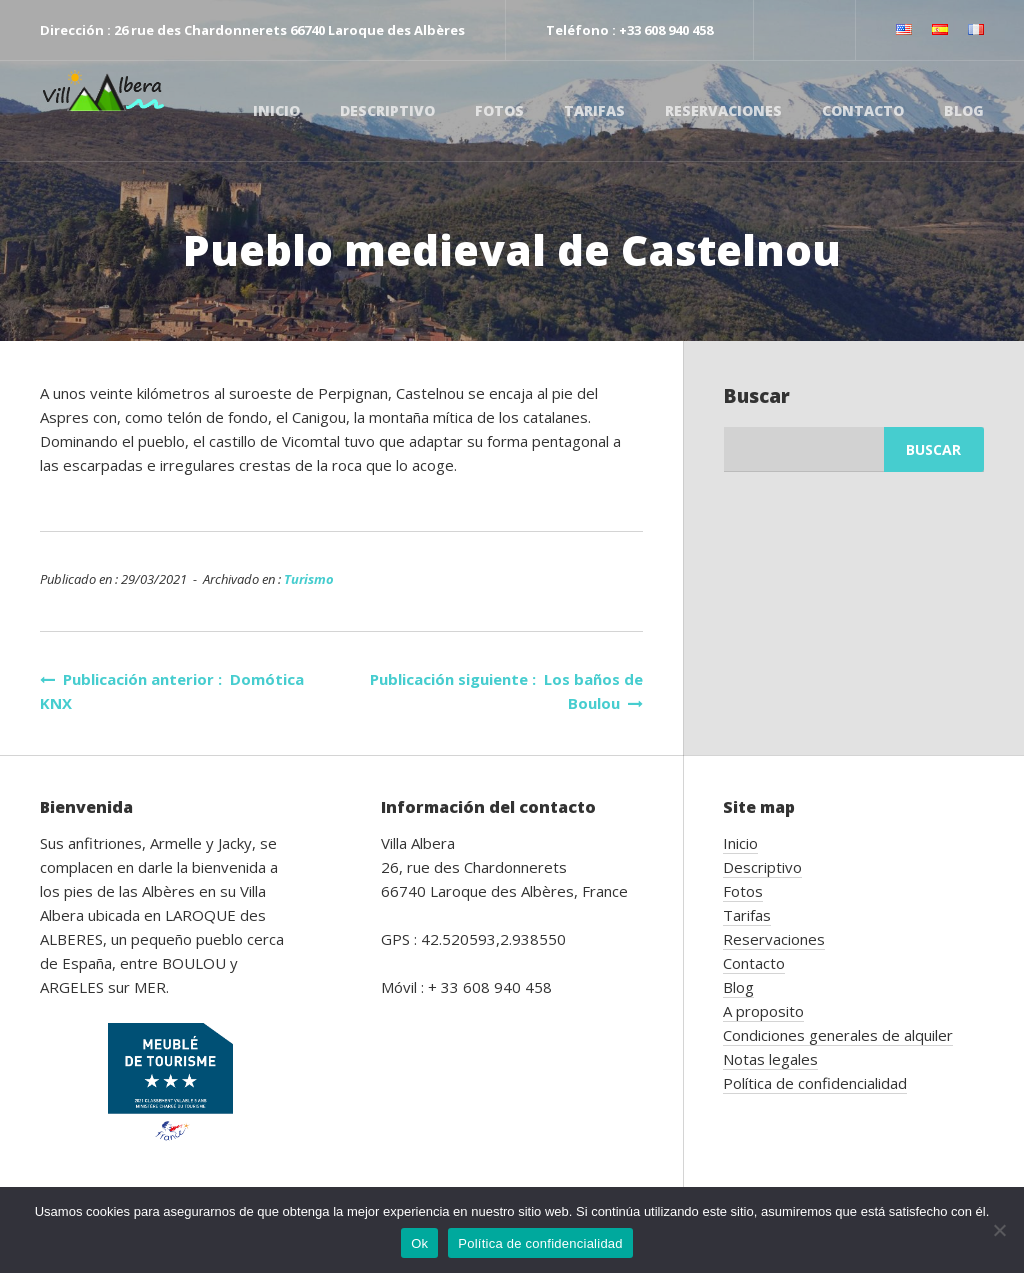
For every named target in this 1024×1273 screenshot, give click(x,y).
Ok (419, 1243)
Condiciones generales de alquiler (838, 1035)
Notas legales (770, 1059)
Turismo (309, 579)
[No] (999, 1230)
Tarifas (594, 110)
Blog (964, 110)
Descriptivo (387, 110)
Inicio (276, 110)
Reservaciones (723, 110)
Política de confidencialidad (815, 1083)
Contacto (863, 110)
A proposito (763, 1011)
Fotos (499, 110)
